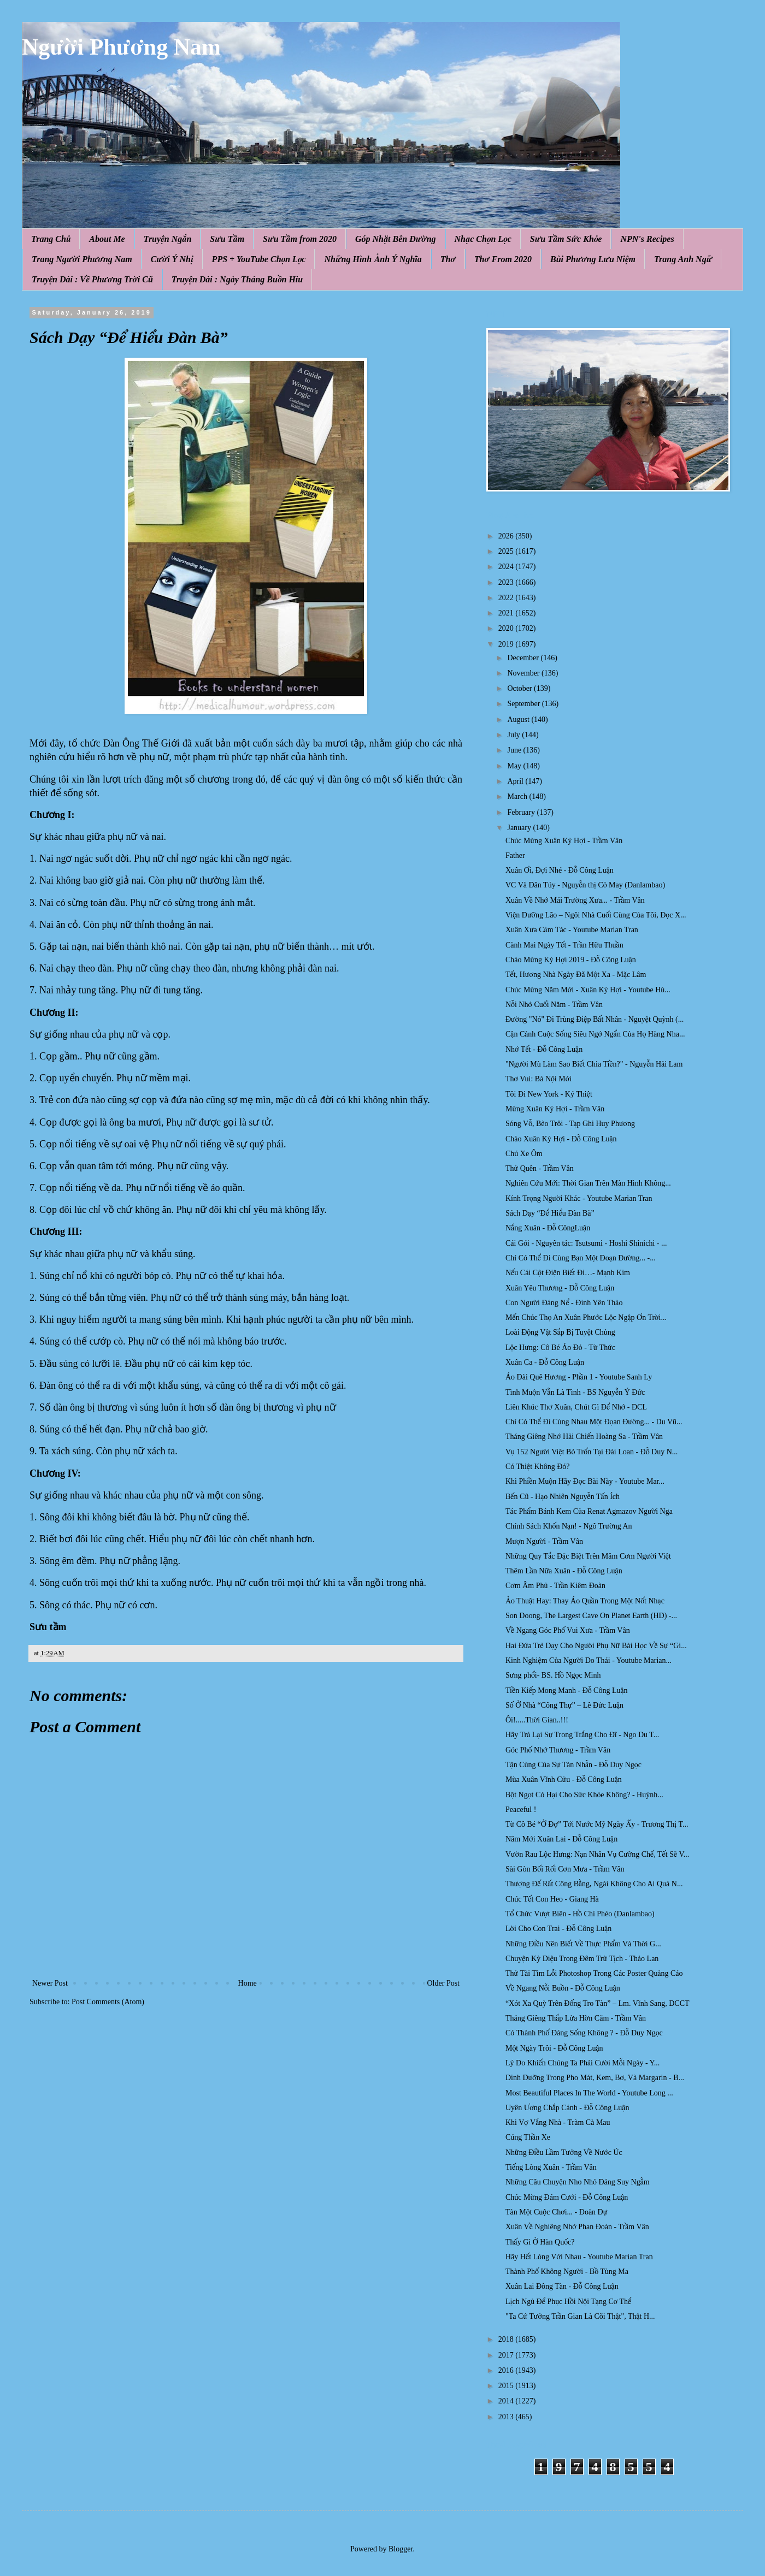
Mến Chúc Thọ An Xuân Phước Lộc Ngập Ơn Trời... (586, 1317)
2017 (507, 2355)
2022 (507, 598)
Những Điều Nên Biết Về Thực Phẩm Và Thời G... (583, 1944)
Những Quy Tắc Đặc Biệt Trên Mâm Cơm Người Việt (588, 1556)
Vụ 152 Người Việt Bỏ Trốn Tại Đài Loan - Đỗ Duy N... (591, 1452)
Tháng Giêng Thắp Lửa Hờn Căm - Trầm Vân (575, 2018)
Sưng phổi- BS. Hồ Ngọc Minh (553, 1675)
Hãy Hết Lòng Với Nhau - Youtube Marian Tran (579, 2257)
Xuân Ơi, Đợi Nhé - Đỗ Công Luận (559, 870)
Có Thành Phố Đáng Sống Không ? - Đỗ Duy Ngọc (584, 2033)
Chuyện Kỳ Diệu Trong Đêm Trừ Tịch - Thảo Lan (581, 1959)
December (523, 658)
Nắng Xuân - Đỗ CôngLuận (547, 1228)
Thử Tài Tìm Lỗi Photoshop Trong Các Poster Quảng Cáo (594, 1973)
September (524, 704)
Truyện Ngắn (168, 239)
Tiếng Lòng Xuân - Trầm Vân (551, 2167)
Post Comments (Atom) (108, 2002)
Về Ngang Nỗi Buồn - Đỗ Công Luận (562, 1988)
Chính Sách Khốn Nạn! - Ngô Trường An (568, 1526)
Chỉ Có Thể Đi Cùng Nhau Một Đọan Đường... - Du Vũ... (593, 1422)
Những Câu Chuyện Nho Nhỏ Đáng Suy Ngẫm (577, 2182)
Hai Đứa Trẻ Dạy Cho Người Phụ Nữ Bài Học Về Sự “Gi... (596, 1646)
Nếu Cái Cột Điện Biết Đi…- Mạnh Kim (567, 1273)
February (522, 812)
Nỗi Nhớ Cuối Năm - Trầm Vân (554, 1004)
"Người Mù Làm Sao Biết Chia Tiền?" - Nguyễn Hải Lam (593, 1064)
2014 (507, 2401)
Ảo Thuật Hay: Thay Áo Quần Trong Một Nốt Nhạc (584, 1601)
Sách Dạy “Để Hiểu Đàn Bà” (550, 1213)
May (515, 766)
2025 (507, 551)
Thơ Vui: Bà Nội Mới (538, 1079)
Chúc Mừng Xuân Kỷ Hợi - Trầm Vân (563, 841)
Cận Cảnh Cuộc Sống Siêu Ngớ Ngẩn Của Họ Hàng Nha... (595, 1034)
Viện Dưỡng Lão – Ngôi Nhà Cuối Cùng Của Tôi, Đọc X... (595, 915)
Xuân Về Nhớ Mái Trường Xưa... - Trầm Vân (575, 900)
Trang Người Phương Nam (82, 259)
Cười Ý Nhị (172, 259)
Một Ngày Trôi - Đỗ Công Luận (554, 2048)
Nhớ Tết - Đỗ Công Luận (543, 1049)
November (524, 673)
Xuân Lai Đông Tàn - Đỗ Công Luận (562, 2286)
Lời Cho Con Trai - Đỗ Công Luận (558, 1928)
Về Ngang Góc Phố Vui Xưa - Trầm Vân (567, 1630)
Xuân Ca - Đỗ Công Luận (544, 1362)
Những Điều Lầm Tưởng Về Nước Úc (563, 2152)
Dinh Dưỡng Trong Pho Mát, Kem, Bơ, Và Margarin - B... (594, 2078)
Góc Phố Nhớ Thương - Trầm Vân (557, 1750)
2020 (507, 628)
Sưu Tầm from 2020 (300, 239)
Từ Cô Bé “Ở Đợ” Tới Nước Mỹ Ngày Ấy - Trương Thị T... (596, 1824)
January (520, 828)
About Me (107, 239)
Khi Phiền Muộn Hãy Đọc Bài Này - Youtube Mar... (584, 1481)
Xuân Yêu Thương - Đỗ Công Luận (559, 1288)
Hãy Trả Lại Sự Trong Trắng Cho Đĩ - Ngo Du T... (582, 1735)
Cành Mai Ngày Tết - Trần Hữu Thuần (564, 945)
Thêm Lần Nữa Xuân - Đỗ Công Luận (563, 1571)
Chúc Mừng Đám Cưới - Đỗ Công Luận (566, 2197)
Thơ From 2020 (503, 259)
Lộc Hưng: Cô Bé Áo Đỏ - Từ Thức (560, 1347)
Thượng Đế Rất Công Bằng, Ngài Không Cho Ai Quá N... (593, 1884)
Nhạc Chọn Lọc (483, 239)
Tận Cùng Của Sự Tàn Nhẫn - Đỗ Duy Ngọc (573, 1765)
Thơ (448, 259)
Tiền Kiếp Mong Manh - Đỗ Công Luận (566, 1690)
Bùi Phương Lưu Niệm (592, 259)
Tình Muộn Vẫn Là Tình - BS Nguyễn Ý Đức (575, 1392)
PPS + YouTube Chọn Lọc (259, 259)
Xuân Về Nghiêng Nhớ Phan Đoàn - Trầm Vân (577, 2227)
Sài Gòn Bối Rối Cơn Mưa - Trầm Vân (565, 1869)
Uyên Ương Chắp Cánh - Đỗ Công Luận (567, 2108)
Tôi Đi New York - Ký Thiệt (548, 1094)
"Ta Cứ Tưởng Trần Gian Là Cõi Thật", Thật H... (580, 2316)
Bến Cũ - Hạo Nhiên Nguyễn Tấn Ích (562, 1497)
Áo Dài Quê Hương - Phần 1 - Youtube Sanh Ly (578, 1377)
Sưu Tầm (227, 239)
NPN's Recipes (647, 239)
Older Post (443, 1983)
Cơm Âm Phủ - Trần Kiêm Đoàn (555, 1586)
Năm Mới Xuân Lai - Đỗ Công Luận (561, 1839)
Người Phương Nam (121, 47)
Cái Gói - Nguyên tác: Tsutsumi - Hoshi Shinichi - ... (586, 1243)
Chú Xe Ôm (524, 1154)
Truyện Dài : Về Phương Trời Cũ (92, 279)
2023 (507, 582)
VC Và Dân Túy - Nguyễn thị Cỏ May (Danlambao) (585, 885)
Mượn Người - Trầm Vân (544, 1541)
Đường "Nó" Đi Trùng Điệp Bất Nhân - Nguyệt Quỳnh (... (594, 1019)
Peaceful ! (520, 1809)
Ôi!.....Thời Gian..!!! (536, 1720)
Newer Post (50, 1983)
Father (515, 855)
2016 (507, 2370)
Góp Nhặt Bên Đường (395, 239)
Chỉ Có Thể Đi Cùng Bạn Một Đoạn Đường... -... (580, 1258)
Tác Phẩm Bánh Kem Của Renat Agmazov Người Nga (589, 1511)
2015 (507, 2386)
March (518, 796)
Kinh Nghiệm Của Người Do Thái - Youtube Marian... (588, 1660)
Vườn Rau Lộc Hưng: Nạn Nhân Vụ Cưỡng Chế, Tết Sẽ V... (597, 1854)
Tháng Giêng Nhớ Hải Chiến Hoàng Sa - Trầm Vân (584, 1436)
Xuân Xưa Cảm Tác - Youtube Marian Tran (571, 930)
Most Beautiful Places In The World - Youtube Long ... (589, 2093)
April (516, 781)
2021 (507, 613)
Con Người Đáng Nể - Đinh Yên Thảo (563, 1303)
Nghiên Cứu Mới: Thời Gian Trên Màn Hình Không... (588, 1183)
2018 (507, 2339)
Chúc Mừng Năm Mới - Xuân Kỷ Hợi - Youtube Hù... (587, 990)
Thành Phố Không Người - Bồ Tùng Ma (566, 2271)
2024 (507, 566)
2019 (507, 644)
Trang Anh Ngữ (683, 259)
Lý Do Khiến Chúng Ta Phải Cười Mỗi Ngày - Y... (582, 2063)
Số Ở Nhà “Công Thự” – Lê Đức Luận (564, 1705)
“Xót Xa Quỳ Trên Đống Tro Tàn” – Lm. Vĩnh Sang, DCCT (597, 2003)
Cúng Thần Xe (527, 2137)
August (519, 719)
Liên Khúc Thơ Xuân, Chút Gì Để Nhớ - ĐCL (576, 1407)
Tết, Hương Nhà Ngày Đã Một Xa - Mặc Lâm (575, 974)
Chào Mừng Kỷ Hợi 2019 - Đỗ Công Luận (570, 960)
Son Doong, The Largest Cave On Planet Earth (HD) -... (591, 1616)
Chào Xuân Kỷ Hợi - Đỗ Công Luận (561, 1139)
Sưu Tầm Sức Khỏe (566, 239)
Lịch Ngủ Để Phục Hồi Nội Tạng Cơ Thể (568, 2301)
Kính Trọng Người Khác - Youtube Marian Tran (578, 1198)
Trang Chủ (50, 239)
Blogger (401, 2549)
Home (247, 1983)
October (520, 688)
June (515, 750)
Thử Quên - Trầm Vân (539, 1168)
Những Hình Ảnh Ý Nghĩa (372, 259)
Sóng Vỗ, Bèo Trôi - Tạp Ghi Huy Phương (570, 1124)
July (514, 735)
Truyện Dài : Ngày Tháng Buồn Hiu (237, 279)
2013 (507, 2417)
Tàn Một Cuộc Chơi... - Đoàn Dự (556, 2212)
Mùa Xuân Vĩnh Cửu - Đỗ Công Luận (563, 1779)
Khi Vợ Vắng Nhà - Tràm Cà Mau (557, 2122)
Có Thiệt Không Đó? (537, 1466)
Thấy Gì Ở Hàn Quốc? (539, 2242)
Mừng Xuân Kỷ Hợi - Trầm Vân (554, 1109)
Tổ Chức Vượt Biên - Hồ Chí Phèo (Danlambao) (580, 1914)
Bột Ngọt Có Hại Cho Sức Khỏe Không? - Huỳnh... (584, 1795)
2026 (507, 536)
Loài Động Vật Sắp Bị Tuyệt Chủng (560, 1332)
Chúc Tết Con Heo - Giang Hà (552, 1899)
